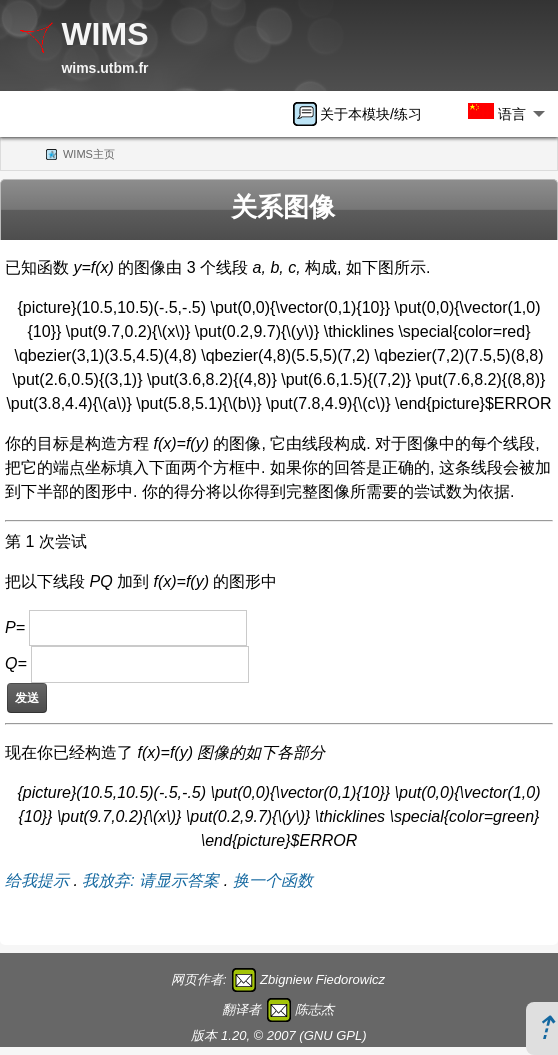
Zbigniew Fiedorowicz (322, 979)
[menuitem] (364, 114)
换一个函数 (273, 880)
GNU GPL (333, 1035)
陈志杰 (314, 1009)
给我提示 (37, 880)
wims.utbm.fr (104, 68)
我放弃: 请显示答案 (150, 880)
